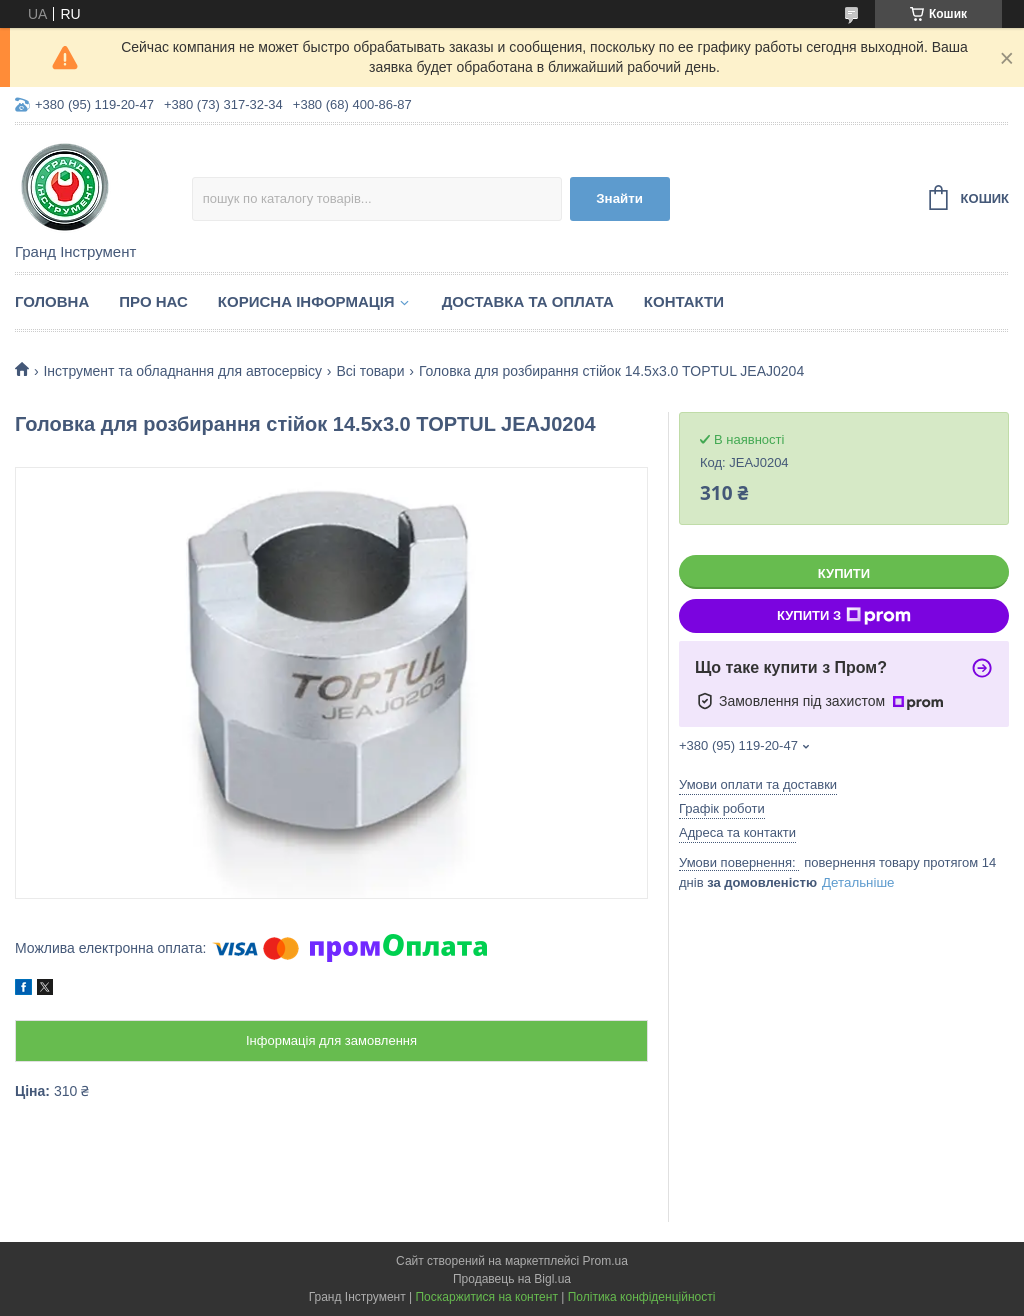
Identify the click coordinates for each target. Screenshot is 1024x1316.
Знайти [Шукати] (619, 198)
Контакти (684, 301)
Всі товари (370, 371)
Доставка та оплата (528, 301)
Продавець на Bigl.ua (512, 1279)
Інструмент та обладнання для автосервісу (182, 371)
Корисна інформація (306, 301)
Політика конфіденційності (642, 1297)
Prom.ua (605, 1261)
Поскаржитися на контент (486, 1297)
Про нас (153, 301)
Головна (52, 301)
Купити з (844, 616)
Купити (844, 573)
